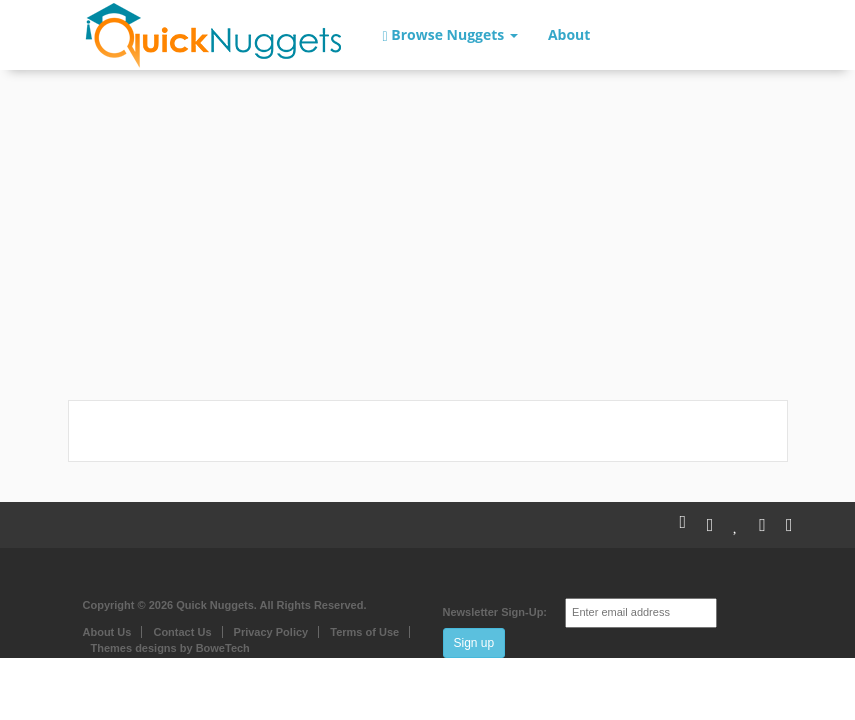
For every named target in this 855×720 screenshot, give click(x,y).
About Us (107, 632)
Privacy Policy (271, 632)
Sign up (474, 643)
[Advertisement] (428, 240)
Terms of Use (364, 632)
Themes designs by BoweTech (170, 648)
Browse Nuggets (450, 34)
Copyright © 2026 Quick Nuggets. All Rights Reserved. (225, 605)
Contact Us (182, 632)
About (569, 34)
